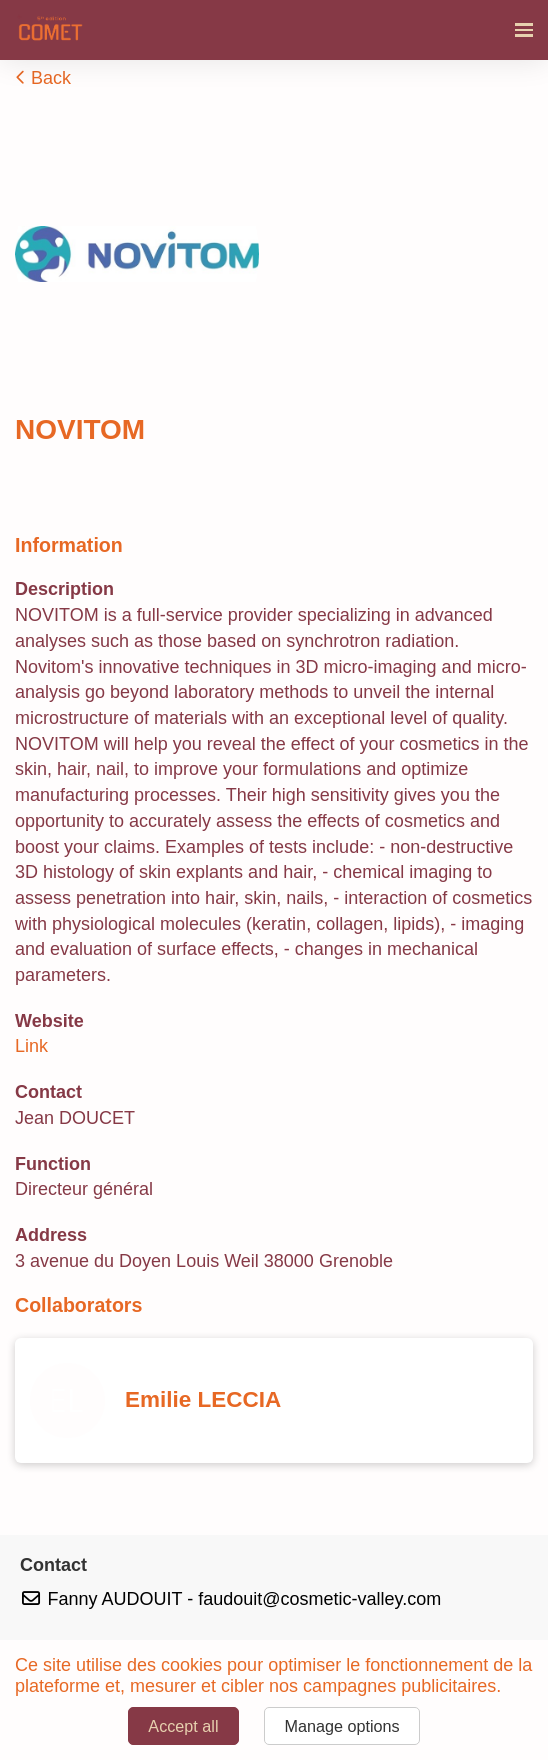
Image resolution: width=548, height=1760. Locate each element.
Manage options (341, 1726)
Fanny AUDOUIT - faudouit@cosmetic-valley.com (230, 1599)
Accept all (183, 1726)
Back (43, 78)
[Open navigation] (524, 30)
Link (31, 1046)
